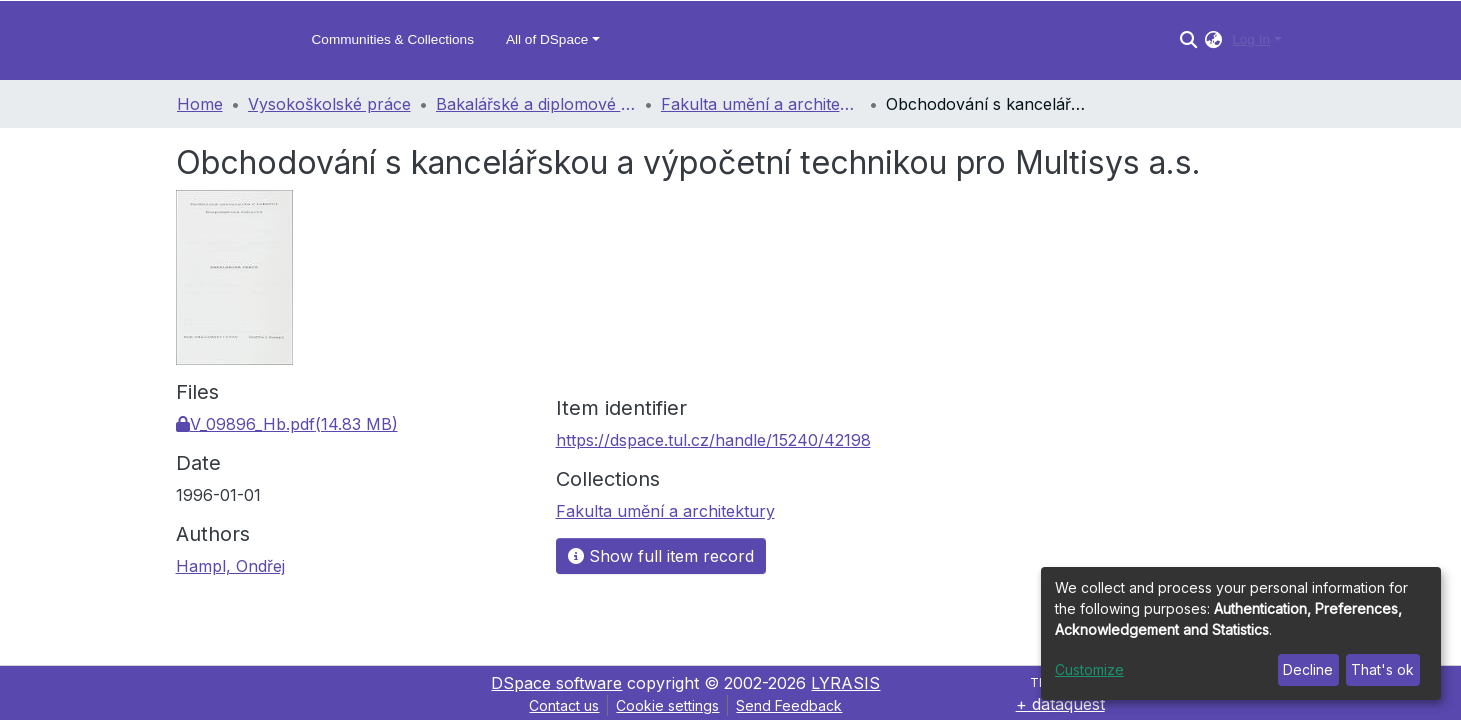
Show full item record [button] (661, 556)
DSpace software (556, 683)
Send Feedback (789, 705)
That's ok (1382, 669)
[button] (1213, 40)
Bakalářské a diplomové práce (536, 104)
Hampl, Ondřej (230, 566)
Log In (1251, 39)
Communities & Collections (393, 39)
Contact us (564, 705)
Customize (1089, 669)
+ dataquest (1060, 704)
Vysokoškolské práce (329, 104)
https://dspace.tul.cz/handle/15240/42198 (713, 440)
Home (200, 104)
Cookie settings (667, 705)
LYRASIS (845, 683)
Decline (1308, 669)
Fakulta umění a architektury (761, 104)
